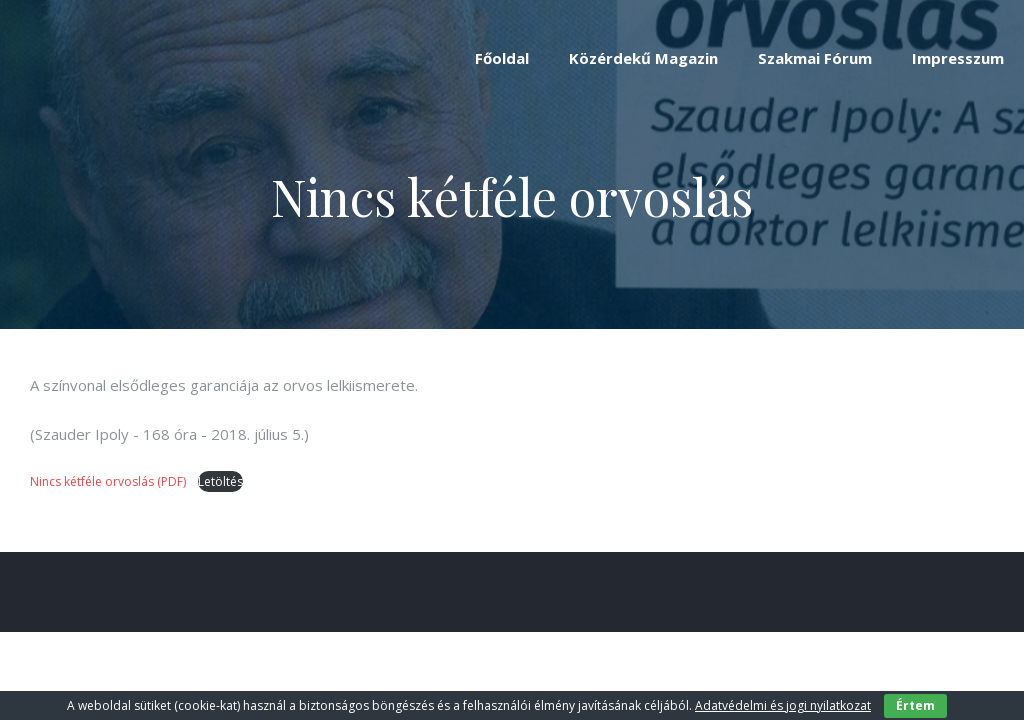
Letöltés (220, 481)
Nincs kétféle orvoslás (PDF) (109, 481)
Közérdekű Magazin (643, 58)
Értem (915, 705)
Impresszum (958, 58)
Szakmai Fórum (815, 58)
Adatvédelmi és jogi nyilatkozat (783, 705)
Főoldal (502, 58)
